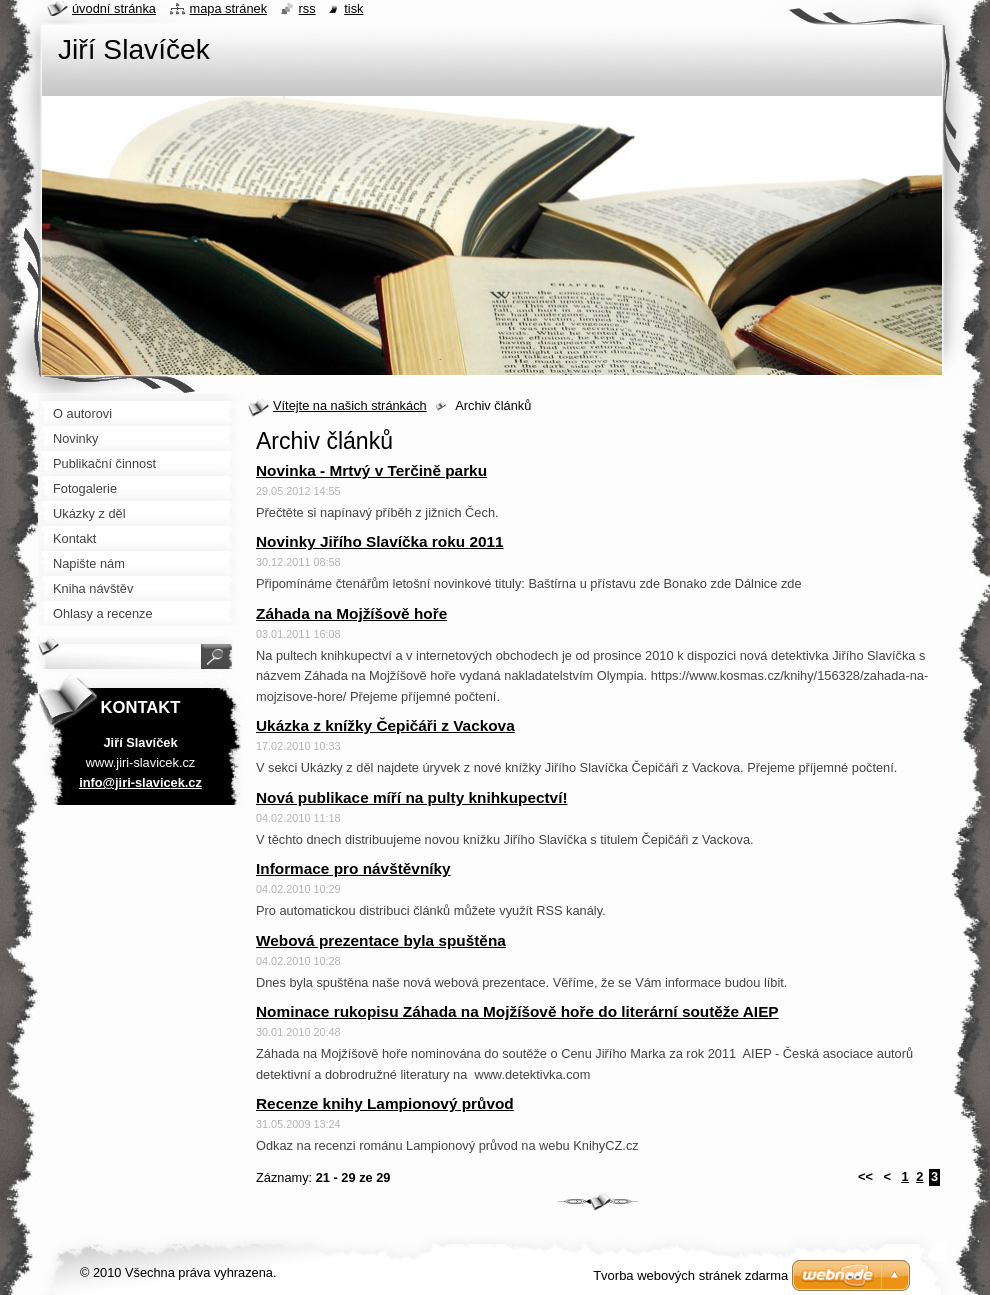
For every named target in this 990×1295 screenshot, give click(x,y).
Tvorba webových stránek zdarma (690, 1275)
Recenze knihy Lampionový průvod (385, 1103)
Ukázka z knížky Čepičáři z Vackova (385, 725)
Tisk (353, 8)
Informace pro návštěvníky (353, 868)
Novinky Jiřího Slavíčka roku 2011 (380, 541)
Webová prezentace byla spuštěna (381, 940)
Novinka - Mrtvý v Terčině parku (371, 470)
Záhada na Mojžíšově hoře (351, 613)
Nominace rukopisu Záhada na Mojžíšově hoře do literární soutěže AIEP (517, 1011)
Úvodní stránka (114, 8)
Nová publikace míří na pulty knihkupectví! (412, 797)
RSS (307, 8)
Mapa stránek (229, 8)
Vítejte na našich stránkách (350, 405)
